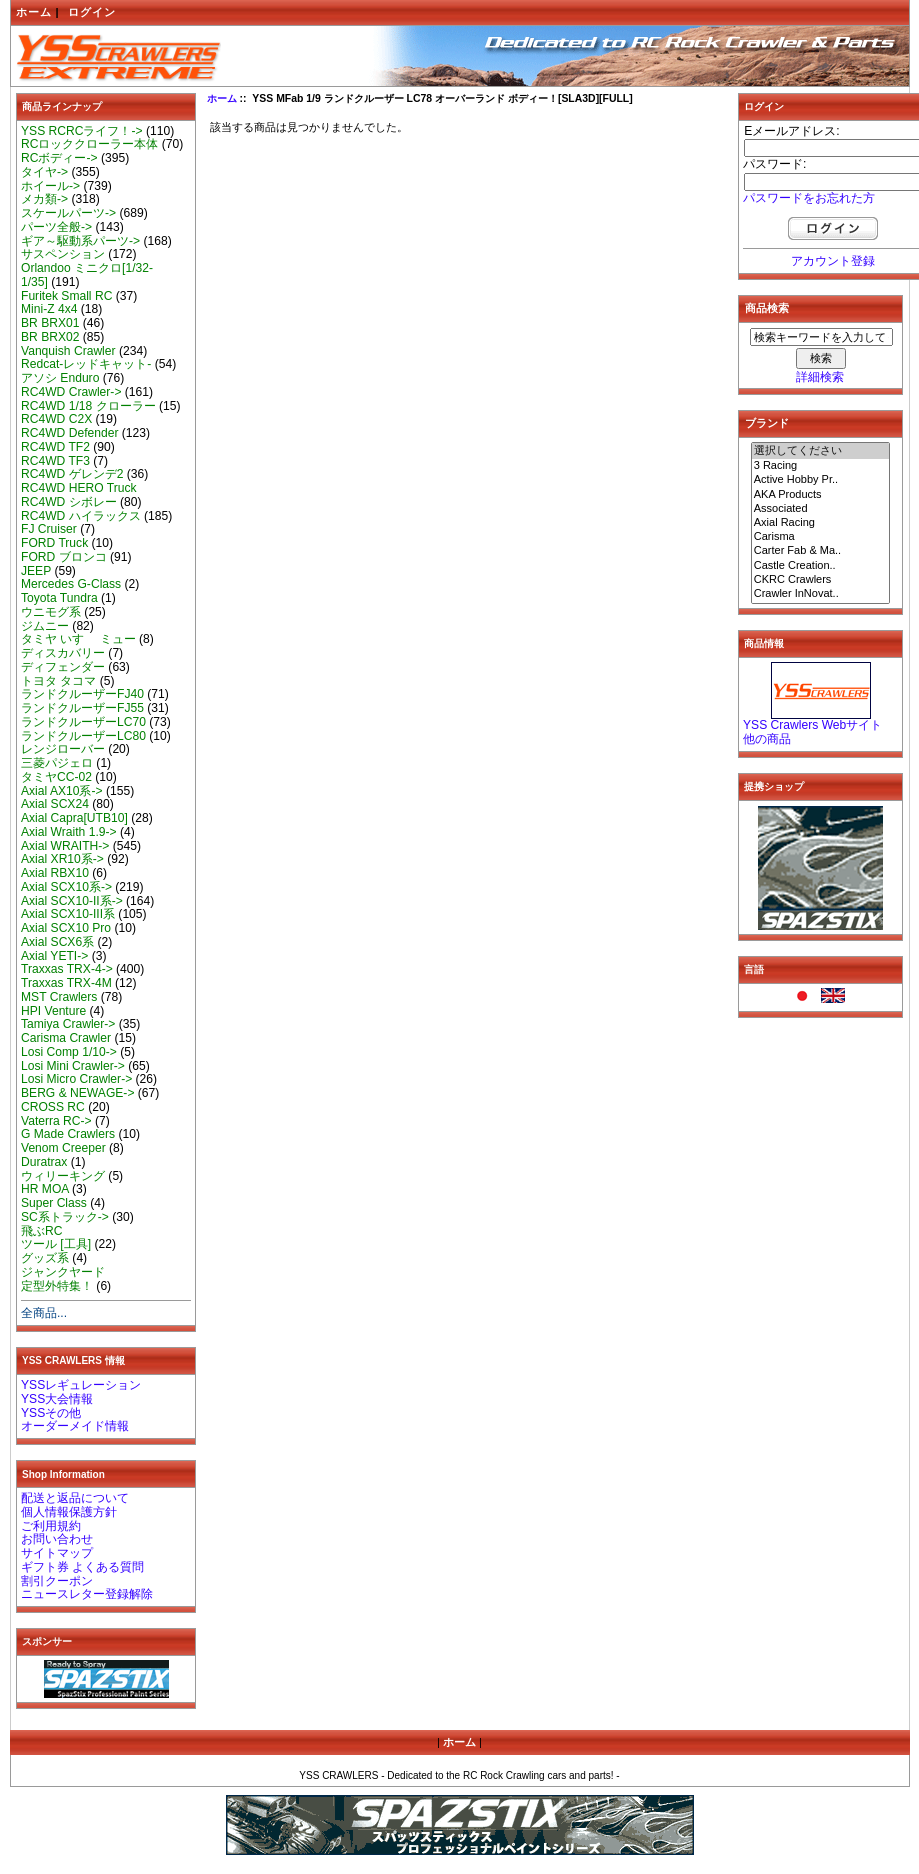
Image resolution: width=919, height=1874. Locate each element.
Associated (821, 509)
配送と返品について (75, 1498)
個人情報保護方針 (69, 1512)
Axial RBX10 (55, 873)
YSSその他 (51, 1413)
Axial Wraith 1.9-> (69, 832)
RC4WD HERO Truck (79, 488)
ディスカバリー (63, 653)
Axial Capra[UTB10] (74, 818)
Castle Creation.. (821, 566)
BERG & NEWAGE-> (77, 1093)
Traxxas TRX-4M (66, 983)
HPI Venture (53, 1011)
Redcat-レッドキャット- (86, 364)
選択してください (821, 451)
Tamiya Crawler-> (68, 1024)
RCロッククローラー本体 (89, 144)
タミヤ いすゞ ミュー (78, 639)
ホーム (34, 12)
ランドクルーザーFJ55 (82, 708)
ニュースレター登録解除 (87, 1594)
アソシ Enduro (60, 378)
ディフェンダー (63, 667)
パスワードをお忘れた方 (809, 198)
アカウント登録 (833, 261)
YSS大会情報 (57, 1399)
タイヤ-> (44, 172)
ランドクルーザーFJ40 (82, 694)
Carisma (821, 537)
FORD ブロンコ (64, 557)
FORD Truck (54, 543)
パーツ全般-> (56, 227)
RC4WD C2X (56, 419)
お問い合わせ (57, 1539)
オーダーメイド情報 (75, 1426)
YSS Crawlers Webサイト (812, 725)
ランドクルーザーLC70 (83, 722)
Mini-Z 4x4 (49, 309)
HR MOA (45, 1189)
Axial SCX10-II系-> (72, 901)
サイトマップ (57, 1553)
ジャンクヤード (63, 1272)
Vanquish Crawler (68, 351)
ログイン (92, 12)
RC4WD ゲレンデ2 (72, 474)
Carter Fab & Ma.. (821, 551)
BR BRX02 (50, 337)
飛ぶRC (41, 1231)
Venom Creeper (63, 1148)
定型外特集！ (57, 1286)
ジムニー (45, 626)
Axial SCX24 (55, 804)
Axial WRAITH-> (65, 846)
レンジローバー (63, 749)
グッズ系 (45, 1258)
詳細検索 (820, 377)
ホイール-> (50, 186)
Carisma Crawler (66, 1038)
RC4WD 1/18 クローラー (88, 406)
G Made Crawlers (68, 1134)
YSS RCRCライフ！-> (82, 131)
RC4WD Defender (69, 433)
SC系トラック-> (65, 1217)
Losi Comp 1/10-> (69, 1052)
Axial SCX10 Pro (66, 928)
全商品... (44, 1313)
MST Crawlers (59, 997)
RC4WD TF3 (55, 461)
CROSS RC (53, 1107)
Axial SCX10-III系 (68, 914)
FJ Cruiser (49, 529)
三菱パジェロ (57, 763)
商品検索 (767, 308)
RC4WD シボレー (69, 502)
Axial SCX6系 (57, 942)
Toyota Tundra (59, 598)
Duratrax (44, 1162)
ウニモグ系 (51, 612)
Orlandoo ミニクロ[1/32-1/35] (87, 275)
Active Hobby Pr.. (821, 480)
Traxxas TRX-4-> (67, 969)
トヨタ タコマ (58, 681)
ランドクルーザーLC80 (83, 736)
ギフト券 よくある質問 (82, 1567)
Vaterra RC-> (56, 1121)
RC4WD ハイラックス (81, 516)
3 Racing (821, 466)
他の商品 (767, 739)
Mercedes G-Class (71, 584)
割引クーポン (57, 1581)
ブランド (767, 423)
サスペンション (63, 254)
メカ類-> (44, 199)
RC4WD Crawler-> (71, 392)
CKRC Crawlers (821, 580)
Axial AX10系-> (62, 791)
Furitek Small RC (66, 296)
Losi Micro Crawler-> (76, 1079)
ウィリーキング (63, 1176)
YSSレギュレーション (81, 1385)
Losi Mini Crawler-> (73, 1066)
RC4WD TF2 (55, 447)
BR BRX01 (50, 323)
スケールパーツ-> (68, 213)
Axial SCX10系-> (66, 887)
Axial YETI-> (54, 956)
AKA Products (821, 495)
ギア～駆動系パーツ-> (80, 241)
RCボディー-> (59, 158)
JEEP (36, 571)
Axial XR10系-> (62, 859)
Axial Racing (821, 523)
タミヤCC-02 (56, 777)
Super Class (54, 1203)
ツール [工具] (56, 1244)
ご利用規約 (51, 1526)
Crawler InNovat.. (821, 594)
